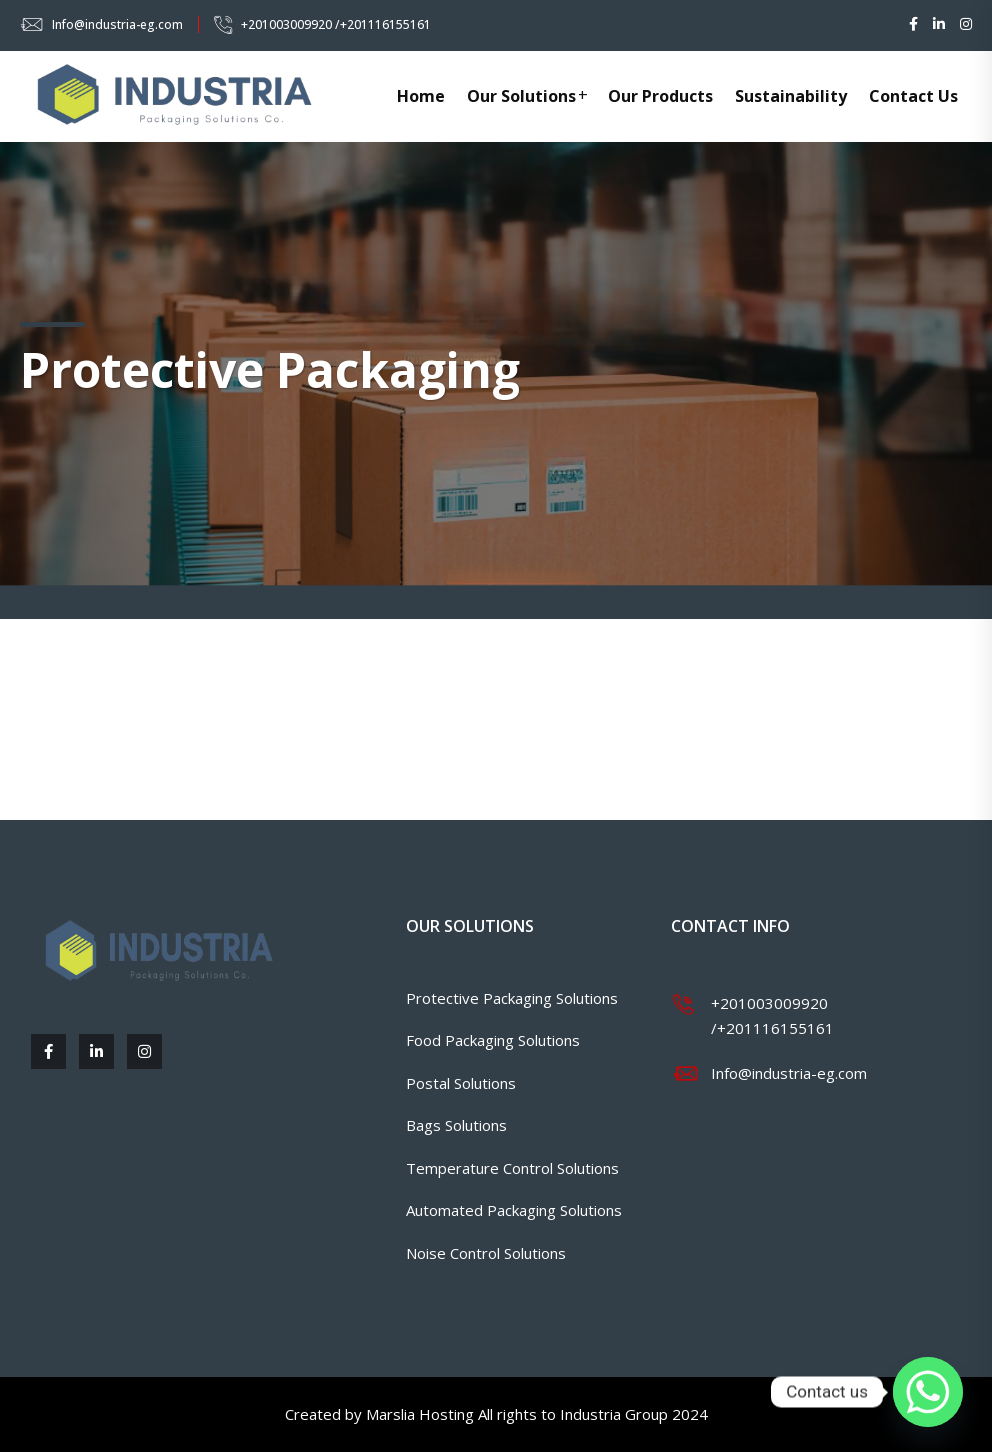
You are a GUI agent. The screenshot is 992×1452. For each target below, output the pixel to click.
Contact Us (913, 96)
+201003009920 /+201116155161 (336, 24)
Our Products (660, 96)
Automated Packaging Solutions (514, 1210)
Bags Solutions (456, 1125)
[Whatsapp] (928, 1392)
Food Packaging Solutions (493, 1040)
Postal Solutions (461, 1083)
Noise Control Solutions (486, 1253)
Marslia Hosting (420, 1414)
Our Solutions (521, 96)
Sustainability (791, 96)
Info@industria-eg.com (117, 24)
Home (421, 96)
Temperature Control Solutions (512, 1168)
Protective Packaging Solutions (512, 998)
